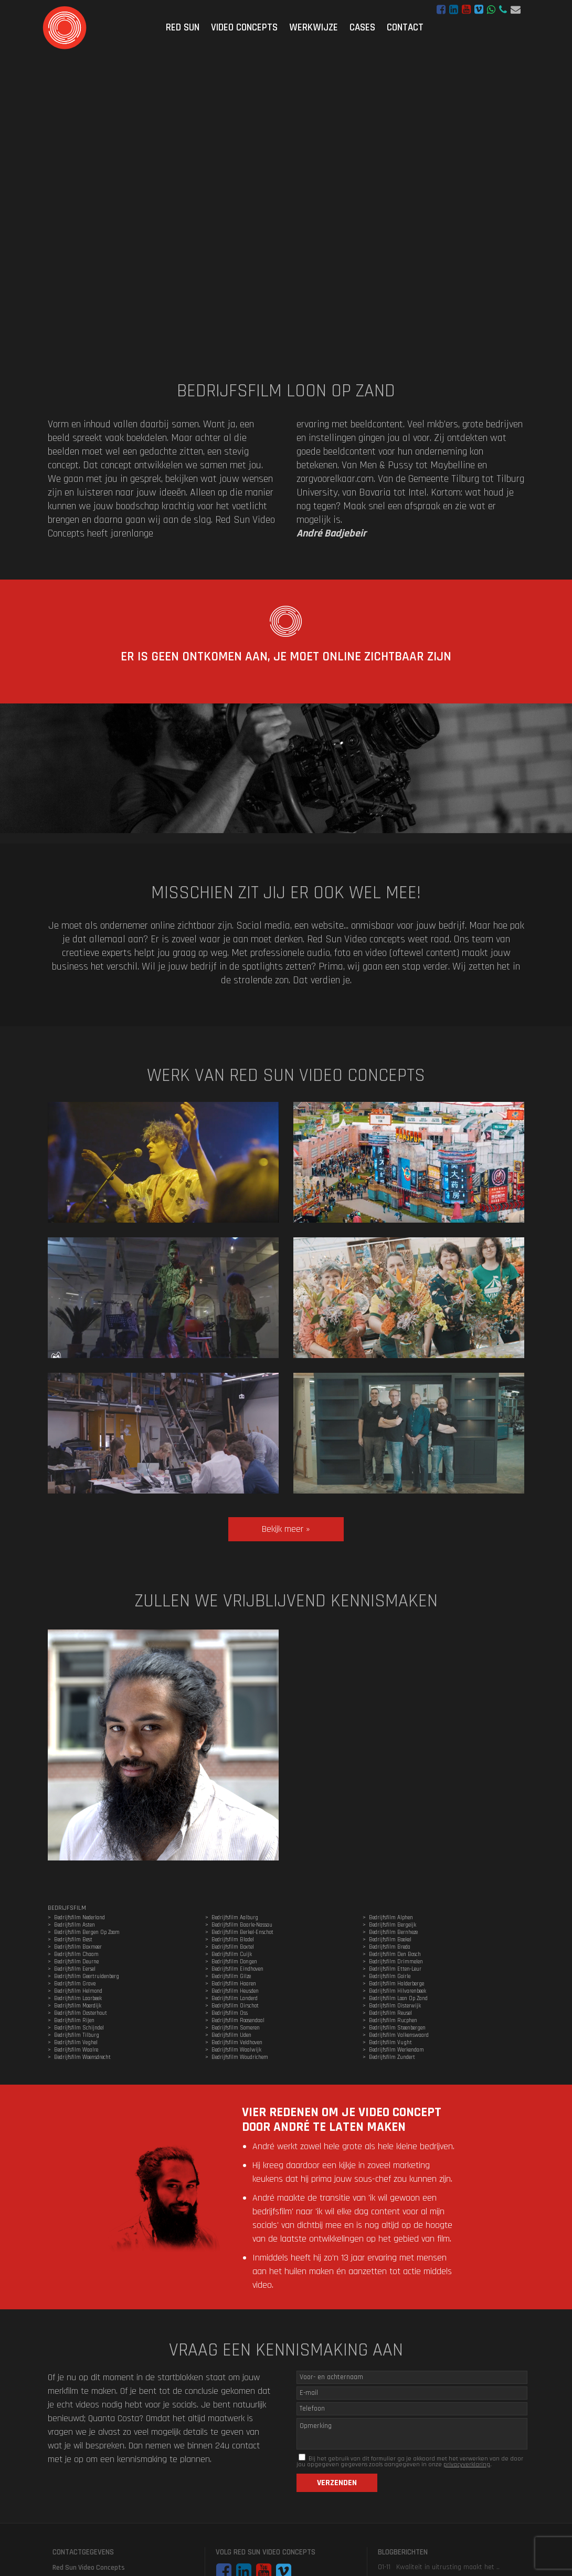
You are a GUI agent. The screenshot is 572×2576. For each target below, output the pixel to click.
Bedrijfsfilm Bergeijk (392, 1925)
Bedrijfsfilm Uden (231, 2035)
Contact (405, 27)
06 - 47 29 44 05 (503, 10)
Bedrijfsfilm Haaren (233, 1984)
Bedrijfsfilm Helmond (78, 1991)
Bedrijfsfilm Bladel (232, 1939)
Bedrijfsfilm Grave (75, 1984)
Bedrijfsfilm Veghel (76, 2042)
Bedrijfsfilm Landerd (234, 1998)
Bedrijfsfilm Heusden (235, 1991)
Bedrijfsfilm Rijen (74, 2020)
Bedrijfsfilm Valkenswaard (399, 2035)
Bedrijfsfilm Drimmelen (396, 1961)
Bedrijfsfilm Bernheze (393, 1932)
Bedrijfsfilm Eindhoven (237, 1969)
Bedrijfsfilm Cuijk (231, 1954)
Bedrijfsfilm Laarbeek (78, 1998)
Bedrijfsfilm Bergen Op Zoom (87, 1932)
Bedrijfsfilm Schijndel (79, 2028)
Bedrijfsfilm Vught (390, 2042)
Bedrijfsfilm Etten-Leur (395, 1969)
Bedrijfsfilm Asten (74, 1925)
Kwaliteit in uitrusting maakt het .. (448, 2567)
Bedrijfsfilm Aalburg (234, 1917)
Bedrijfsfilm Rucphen (393, 2020)
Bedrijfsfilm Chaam (76, 1954)
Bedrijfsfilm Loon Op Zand (398, 1998)
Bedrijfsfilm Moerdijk (77, 2006)
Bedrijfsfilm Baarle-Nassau (241, 1925)
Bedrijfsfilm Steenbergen (397, 2028)
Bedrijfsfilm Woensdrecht (82, 2057)
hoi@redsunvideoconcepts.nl (516, 10)
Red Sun (182, 27)
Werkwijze (313, 27)
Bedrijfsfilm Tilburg (76, 2035)
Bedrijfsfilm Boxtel (232, 1947)
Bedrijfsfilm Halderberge (396, 1984)
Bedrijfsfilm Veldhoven (236, 2042)
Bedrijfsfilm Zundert (392, 2057)
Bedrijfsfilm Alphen (391, 1917)
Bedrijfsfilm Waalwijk (236, 2050)
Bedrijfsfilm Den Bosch (395, 1954)
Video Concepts (244, 27)
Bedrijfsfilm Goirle (389, 1976)
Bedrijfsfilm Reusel (390, 2013)
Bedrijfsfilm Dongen (234, 1961)
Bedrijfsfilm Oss (229, 2013)
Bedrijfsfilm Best (73, 1939)
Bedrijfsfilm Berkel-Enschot (242, 1932)
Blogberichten (403, 2552)
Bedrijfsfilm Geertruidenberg (86, 1976)
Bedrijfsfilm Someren (235, 2028)
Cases (362, 27)
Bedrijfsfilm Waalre (76, 2050)
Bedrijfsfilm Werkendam (396, 2050)
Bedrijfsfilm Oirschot (235, 2006)
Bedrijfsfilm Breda (389, 1947)
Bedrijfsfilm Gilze (231, 1976)
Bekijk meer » (286, 1529)
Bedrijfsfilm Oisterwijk (395, 2006)
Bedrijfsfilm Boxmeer (78, 1947)
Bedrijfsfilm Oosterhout (80, 2013)
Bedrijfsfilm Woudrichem (239, 2057)
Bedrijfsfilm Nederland (79, 1917)
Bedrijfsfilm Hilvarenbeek (397, 1991)
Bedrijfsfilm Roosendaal (237, 2020)
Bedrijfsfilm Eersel (75, 1969)
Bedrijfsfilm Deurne (76, 1961)
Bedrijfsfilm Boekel (390, 1939)
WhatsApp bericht (491, 10)
